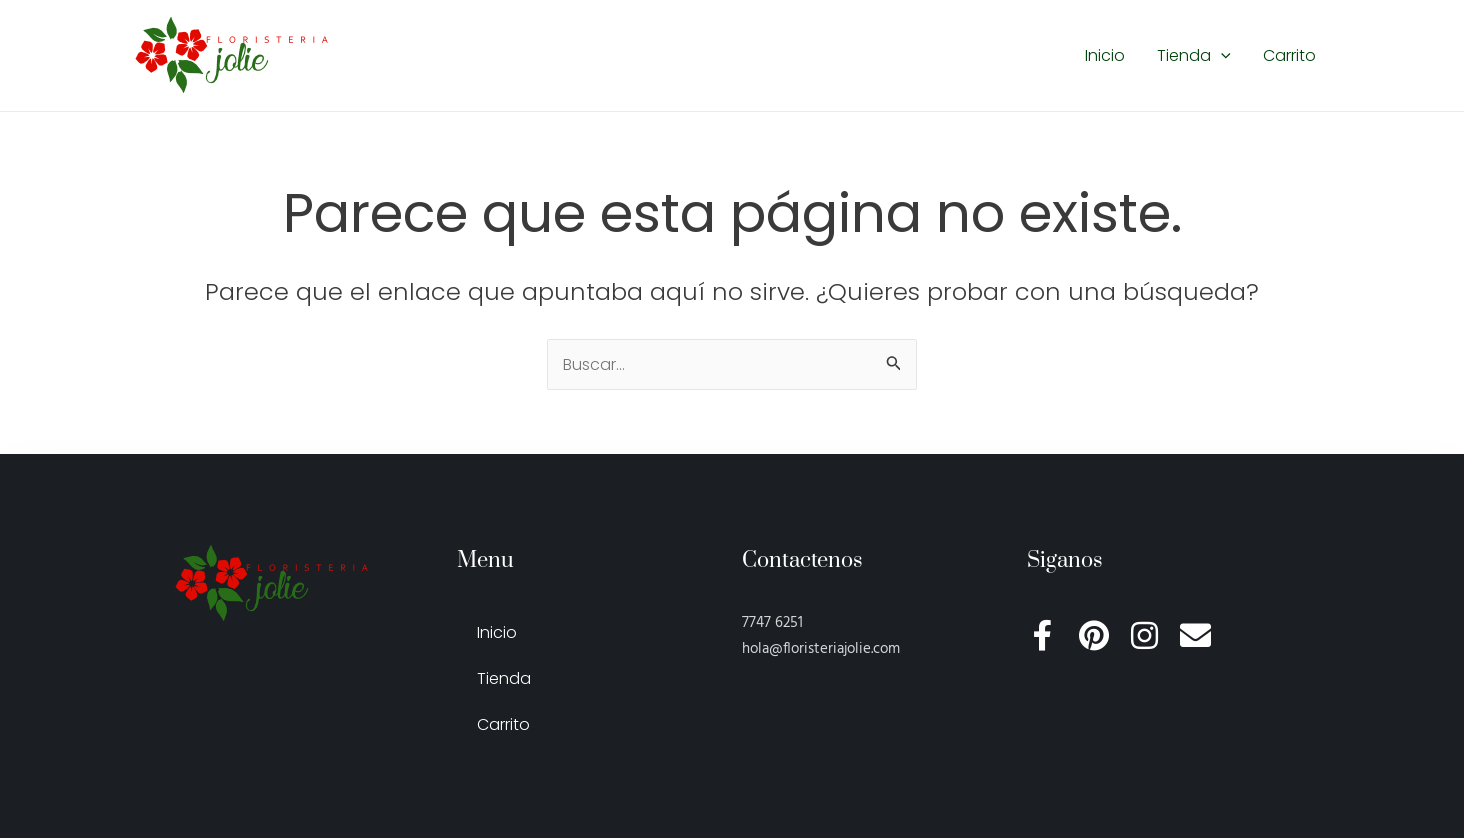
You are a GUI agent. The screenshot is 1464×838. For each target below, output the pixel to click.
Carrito (1289, 55)
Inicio (1105, 55)
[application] (1221, 56)
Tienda (1194, 56)
